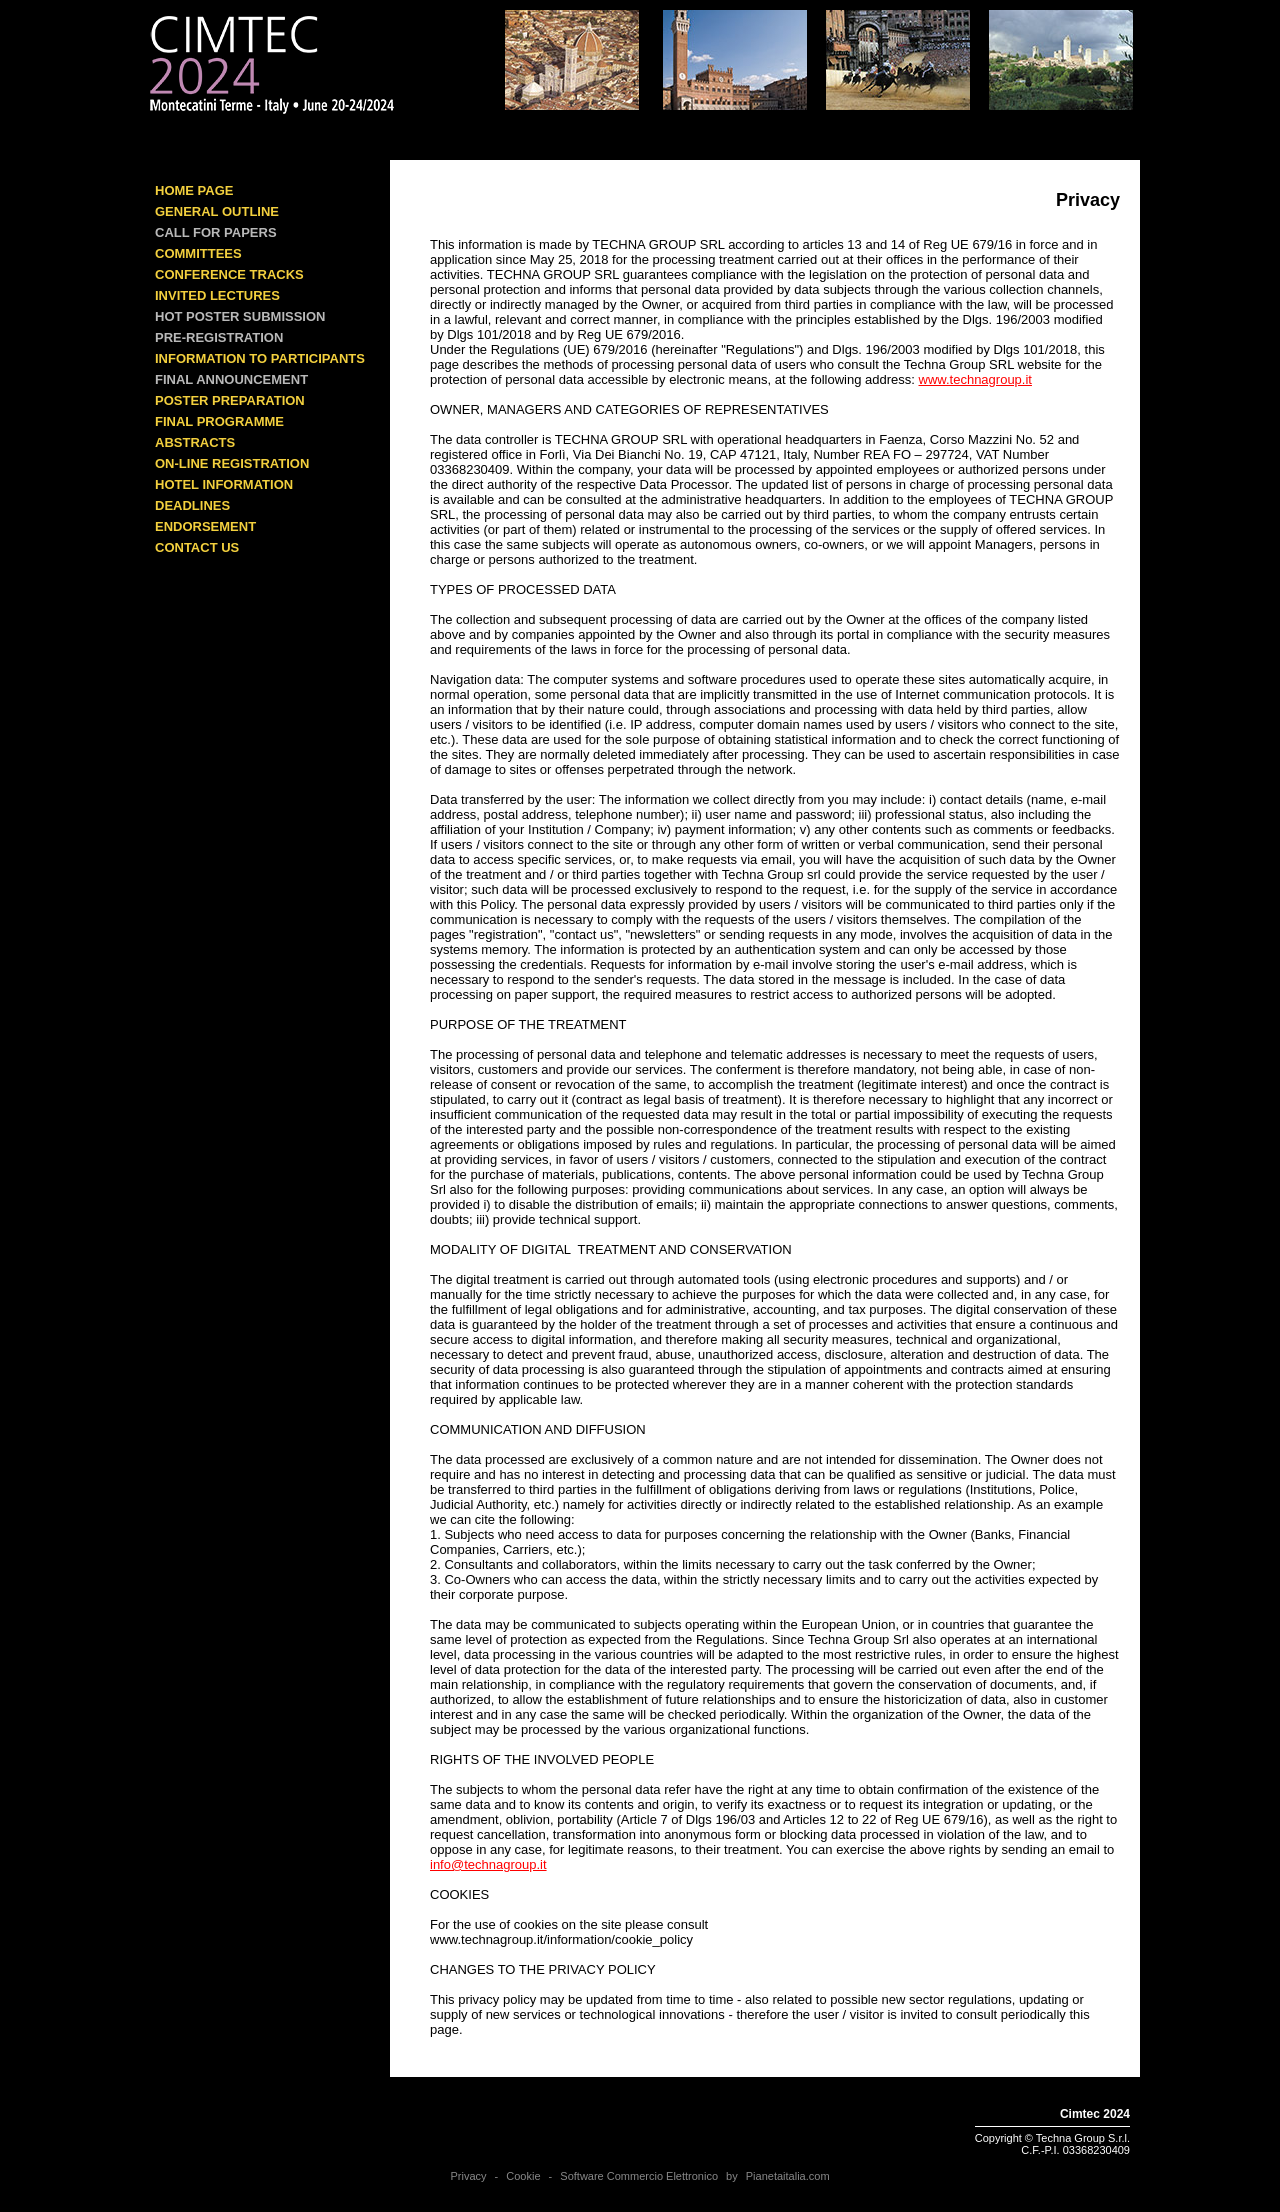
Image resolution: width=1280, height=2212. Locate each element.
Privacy (468, 2176)
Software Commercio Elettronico (639, 2176)
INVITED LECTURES (217, 295)
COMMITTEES (198, 253)
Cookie (523, 2176)
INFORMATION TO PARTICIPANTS (260, 358)
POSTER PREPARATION (230, 400)
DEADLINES (192, 505)
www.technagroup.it (975, 379)
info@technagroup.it (488, 1864)
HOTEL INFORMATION (224, 484)
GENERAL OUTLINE (217, 211)
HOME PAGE (194, 190)
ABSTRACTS (195, 442)
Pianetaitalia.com (788, 2176)
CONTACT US (197, 547)
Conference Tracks (229, 274)
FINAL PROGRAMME (219, 421)
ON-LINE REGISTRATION (232, 463)
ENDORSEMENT (205, 526)
